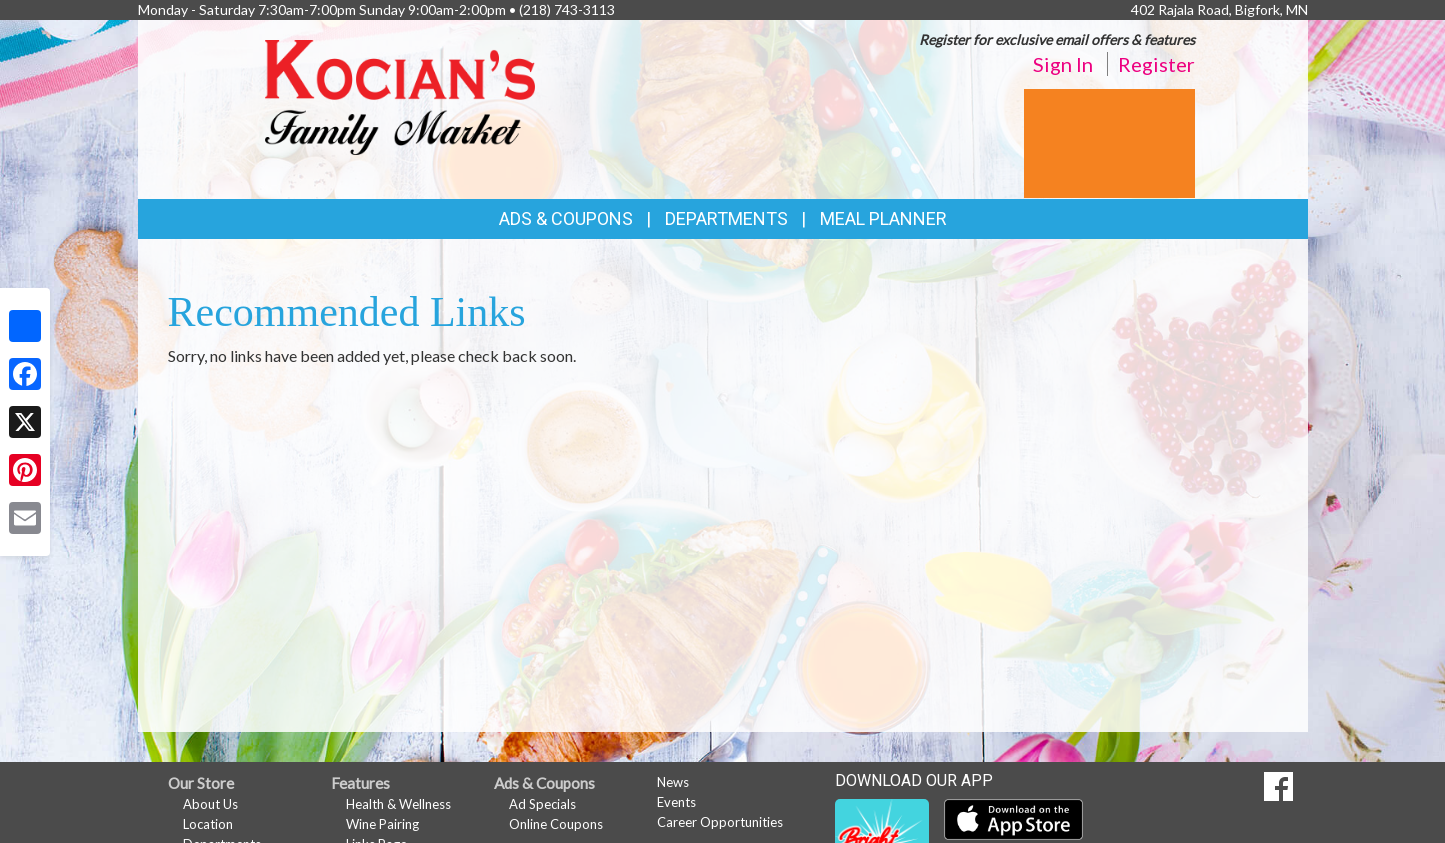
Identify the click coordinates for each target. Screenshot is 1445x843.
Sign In (1063, 64)
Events (676, 802)
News (673, 782)
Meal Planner (883, 218)
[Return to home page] (400, 95)
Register (1156, 64)
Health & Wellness (398, 804)
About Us (210, 804)
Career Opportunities (720, 822)
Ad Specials (542, 804)
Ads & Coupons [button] (566, 218)
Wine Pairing (382, 824)
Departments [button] (726, 218)
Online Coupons (556, 824)
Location (208, 824)
